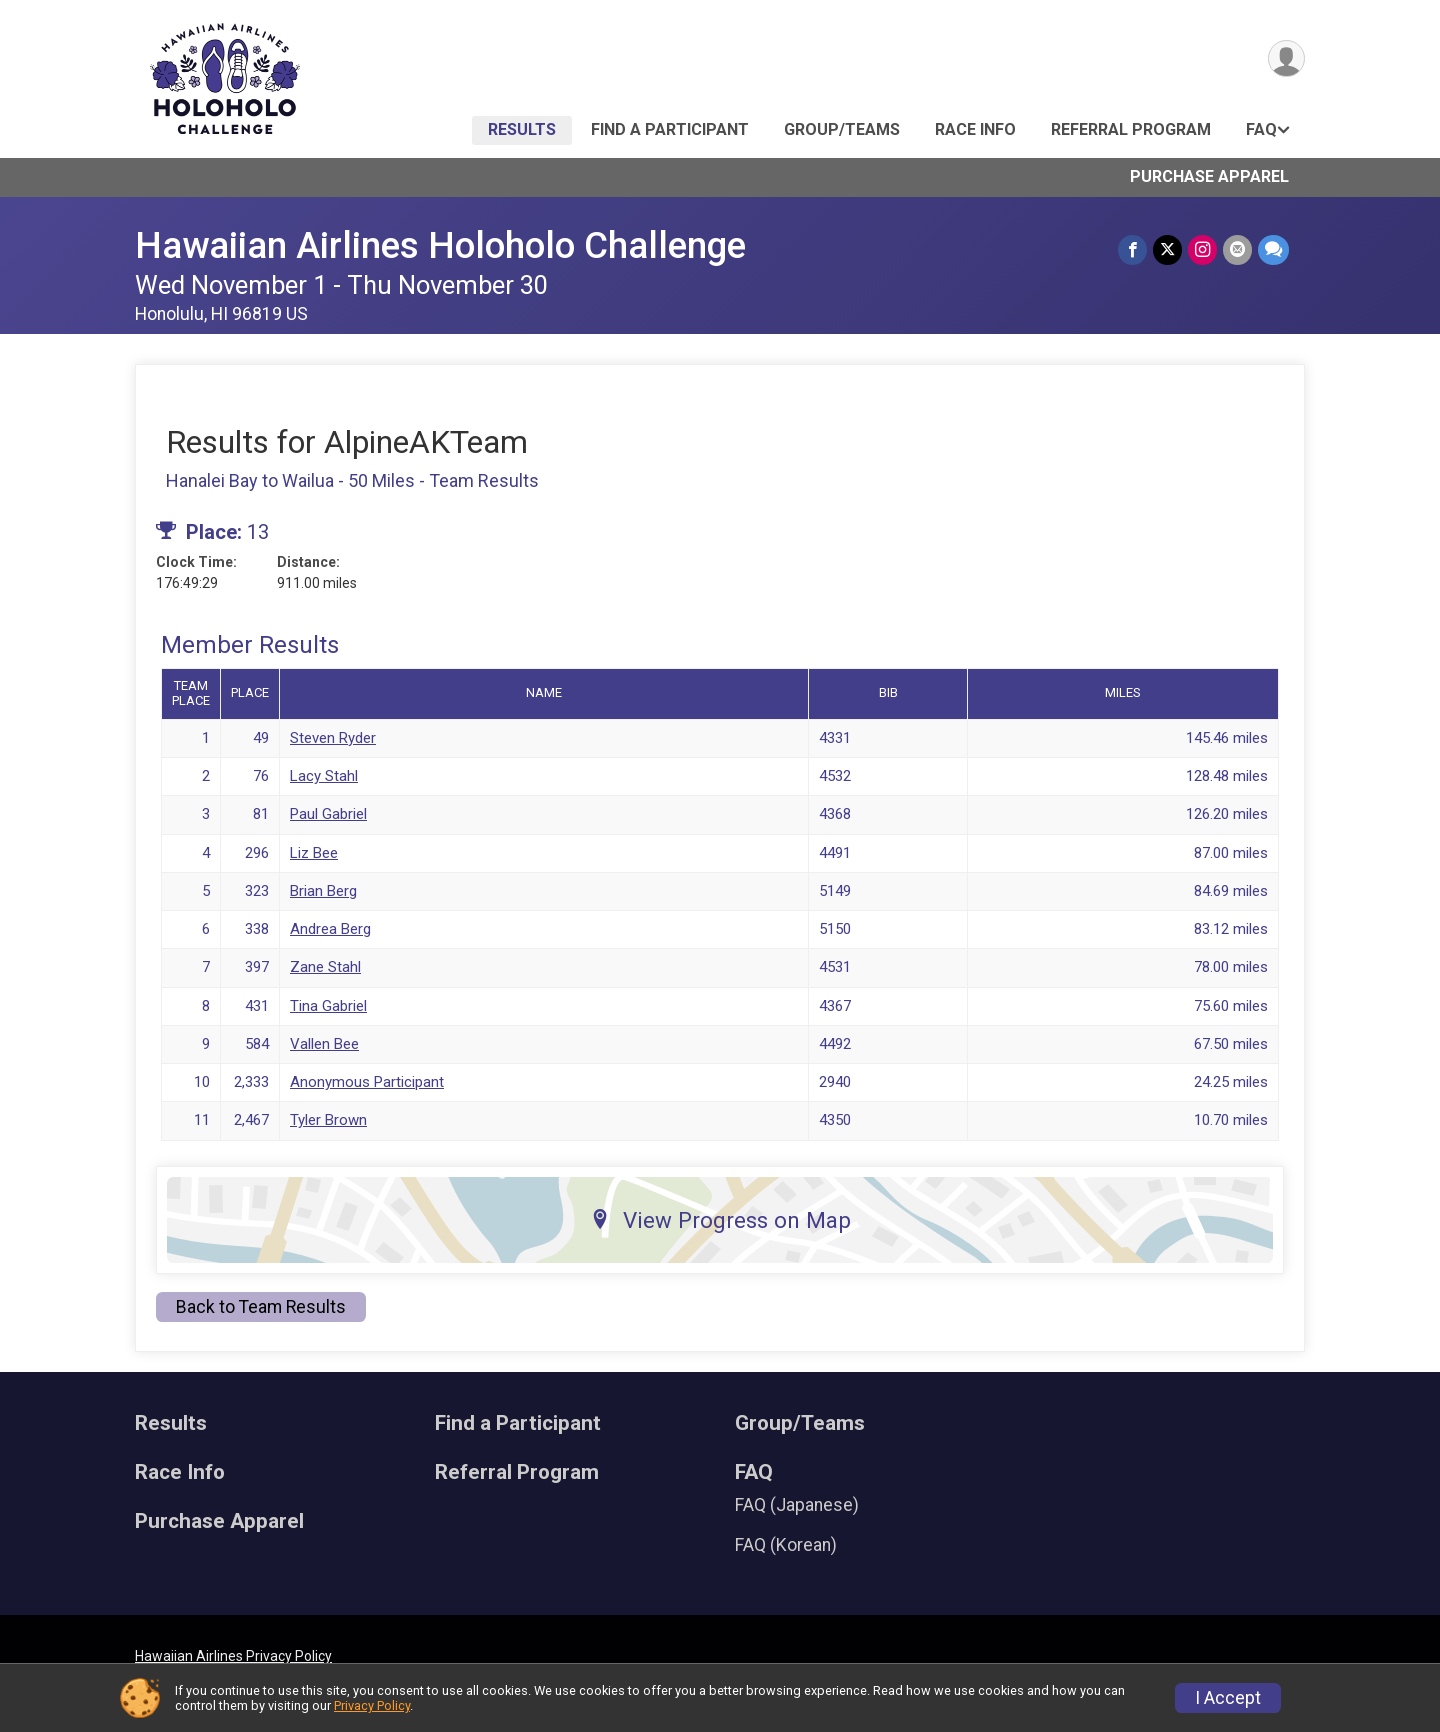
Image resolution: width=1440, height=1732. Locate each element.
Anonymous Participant (367, 1082)
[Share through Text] (1273, 249)
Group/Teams (842, 129)
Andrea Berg (330, 929)
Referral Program (1131, 129)
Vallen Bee (324, 1044)
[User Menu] (1286, 58)
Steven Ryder (333, 738)
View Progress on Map (720, 1220)
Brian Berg (323, 891)
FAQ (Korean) (786, 1545)
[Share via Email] (1237, 249)
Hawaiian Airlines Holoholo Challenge (440, 245)
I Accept (1228, 1698)
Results (522, 129)
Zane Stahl (325, 967)
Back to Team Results (261, 1307)
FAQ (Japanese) (797, 1505)
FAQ (1261, 129)
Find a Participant (670, 129)
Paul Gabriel (328, 814)
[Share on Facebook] (1132, 249)
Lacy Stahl (324, 776)
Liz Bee (314, 853)
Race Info (975, 129)
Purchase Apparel (1209, 176)
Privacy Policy (372, 1705)
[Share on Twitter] (1167, 249)
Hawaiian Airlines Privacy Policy (233, 1656)
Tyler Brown (328, 1120)
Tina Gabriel (328, 1006)
